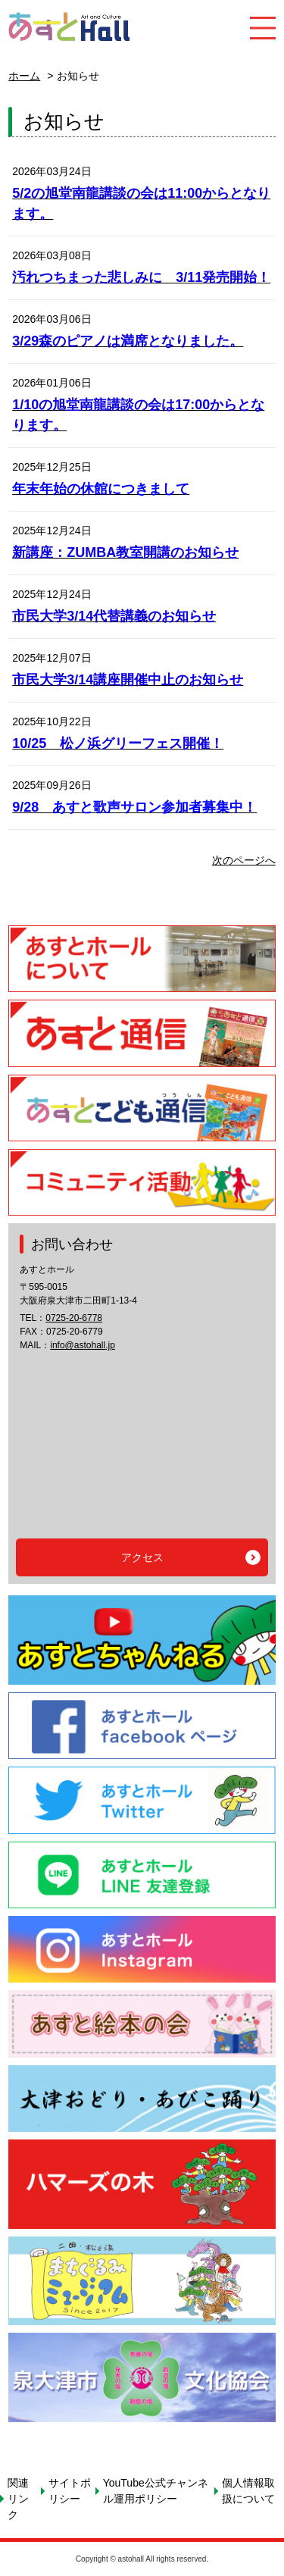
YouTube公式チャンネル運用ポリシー (155, 2491)
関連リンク (18, 2499)
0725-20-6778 (73, 1318)
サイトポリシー (69, 2491)
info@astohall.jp (82, 1345)
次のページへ (244, 860)
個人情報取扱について (248, 2491)
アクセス (142, 1557)
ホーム (24, 76)
